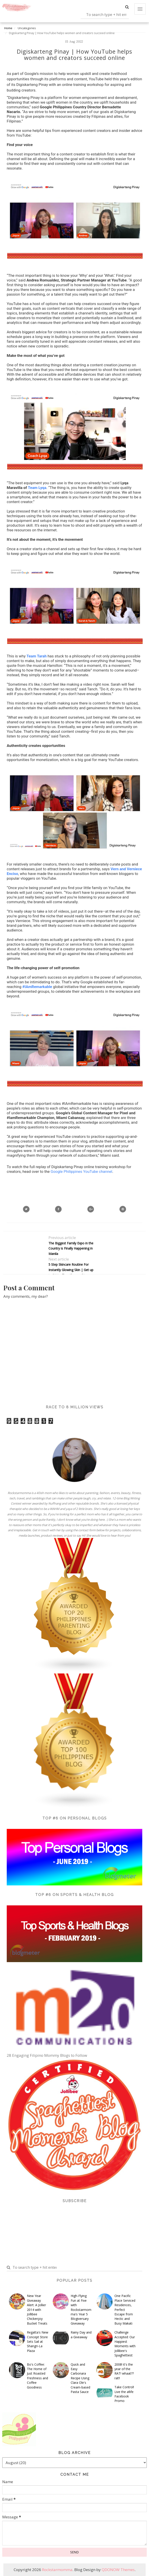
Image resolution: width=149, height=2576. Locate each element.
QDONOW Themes (118, 2569)
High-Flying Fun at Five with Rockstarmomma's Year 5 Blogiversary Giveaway (81, 2309)
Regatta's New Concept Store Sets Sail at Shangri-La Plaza (37, 2341)
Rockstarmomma (57, 2569)
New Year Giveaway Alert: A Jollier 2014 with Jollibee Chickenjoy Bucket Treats (37, 2309)
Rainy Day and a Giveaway (81, 2334)
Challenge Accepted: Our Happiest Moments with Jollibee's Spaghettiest (125, 2343)
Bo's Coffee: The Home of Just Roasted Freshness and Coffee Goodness (37, 2375)
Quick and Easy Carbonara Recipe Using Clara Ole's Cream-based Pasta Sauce (80, 2378)
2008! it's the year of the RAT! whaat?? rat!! (124, 2371)
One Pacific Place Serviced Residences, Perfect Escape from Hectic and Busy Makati (124, 2309)
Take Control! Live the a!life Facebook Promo (124, 2394)
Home (8, 28)
